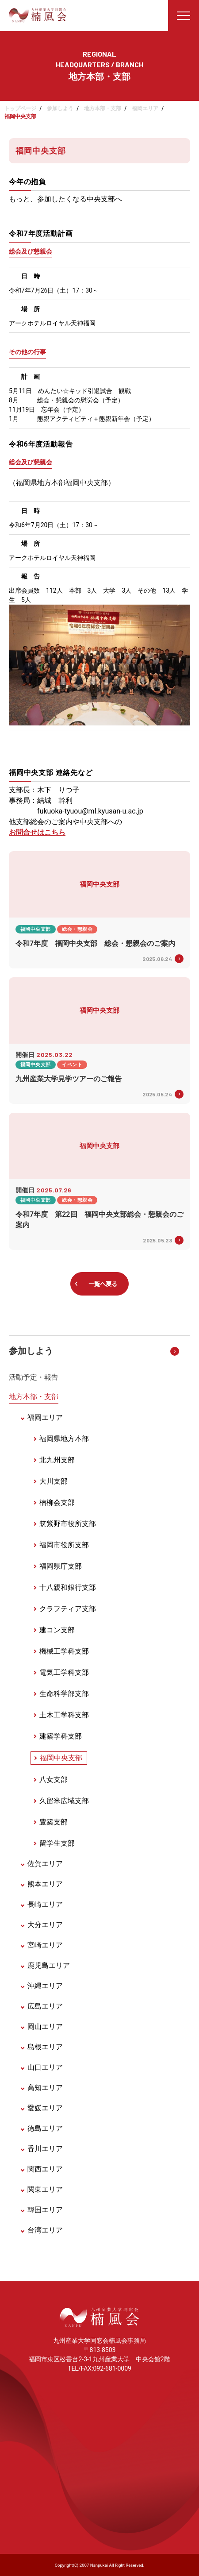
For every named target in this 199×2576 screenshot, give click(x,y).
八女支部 (53, 1779)
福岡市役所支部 (64, 1545)
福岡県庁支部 (60, 1566)
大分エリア (45, 1924)
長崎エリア (45, 1904)
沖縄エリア (45, 1986)
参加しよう (60, 108)
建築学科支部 (60, 1736)
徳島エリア (45, 2128)
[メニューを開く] (183, 15)
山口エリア (45, 2067)
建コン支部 (57, 1630)
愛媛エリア (45, 2108)
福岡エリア (145, 108)
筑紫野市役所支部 (67, 1523)
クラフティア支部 (67, 1608)
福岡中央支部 (61, 1758)
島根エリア (45, 2047)
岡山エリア (45, 2026)
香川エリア (45, 2148)
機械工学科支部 (64, 1651)
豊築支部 (53, 1822)
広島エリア (45, 2006)
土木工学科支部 (64, 1715)
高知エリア (45, 2087)
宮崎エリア (45, 1945)
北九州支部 (57, 1460)
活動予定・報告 (33, 1377)
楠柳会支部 (57, 1502)
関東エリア (45, 2189)
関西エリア (45, 2169)
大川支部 (53, 1481)
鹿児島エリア (48, 1965)
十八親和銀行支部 (67, 1587)
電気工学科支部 (64, 1672)
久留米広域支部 (64, 1801)
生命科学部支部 (64, 1693)
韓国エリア (45, 2210)
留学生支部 (57, 1843)
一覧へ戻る (102, 1284)
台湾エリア (45, 2230)
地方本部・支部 (102, 108)
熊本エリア (45, 1884)
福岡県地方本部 (64, 1439)
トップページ (20, 108)
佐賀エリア (45, 1863)
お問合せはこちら (37, 832)
